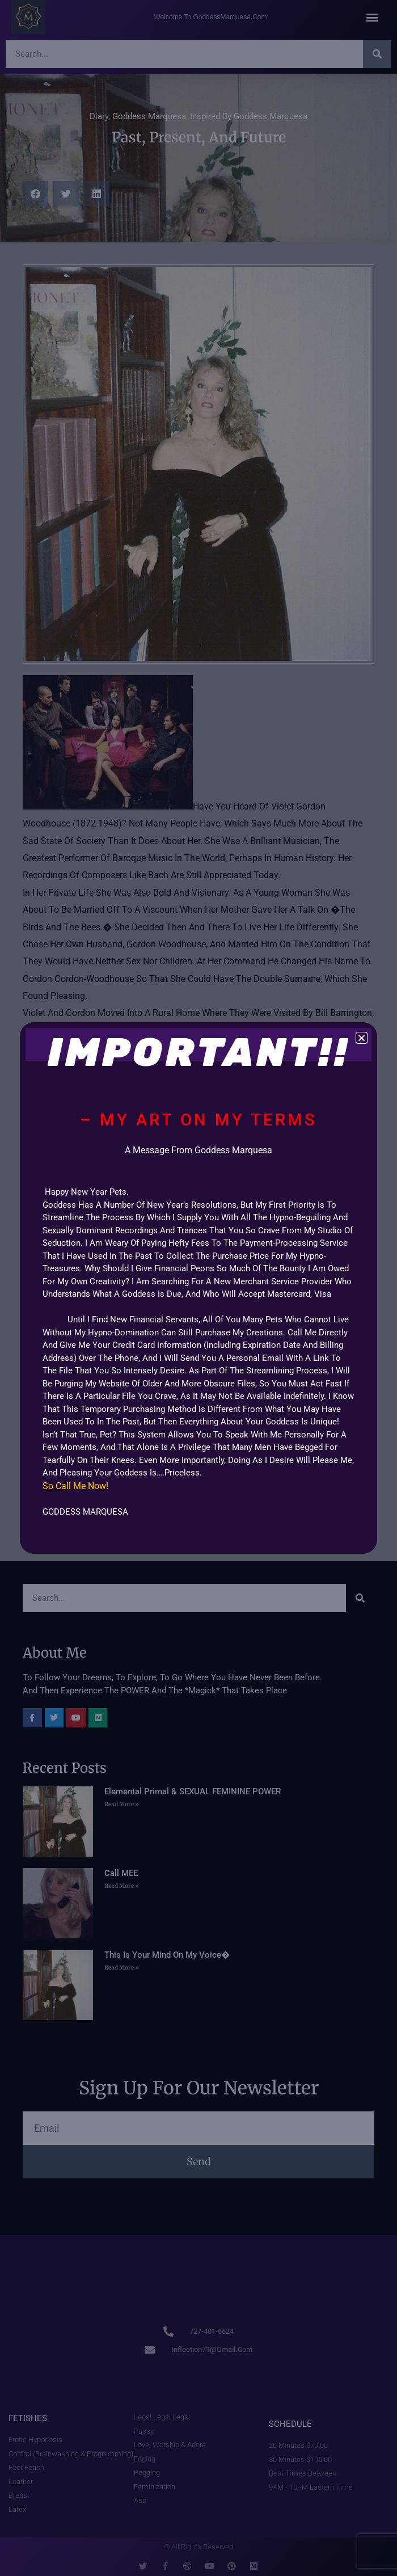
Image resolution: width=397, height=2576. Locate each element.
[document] (198, 1288)
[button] (361, 1038)
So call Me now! (77, 1486)
